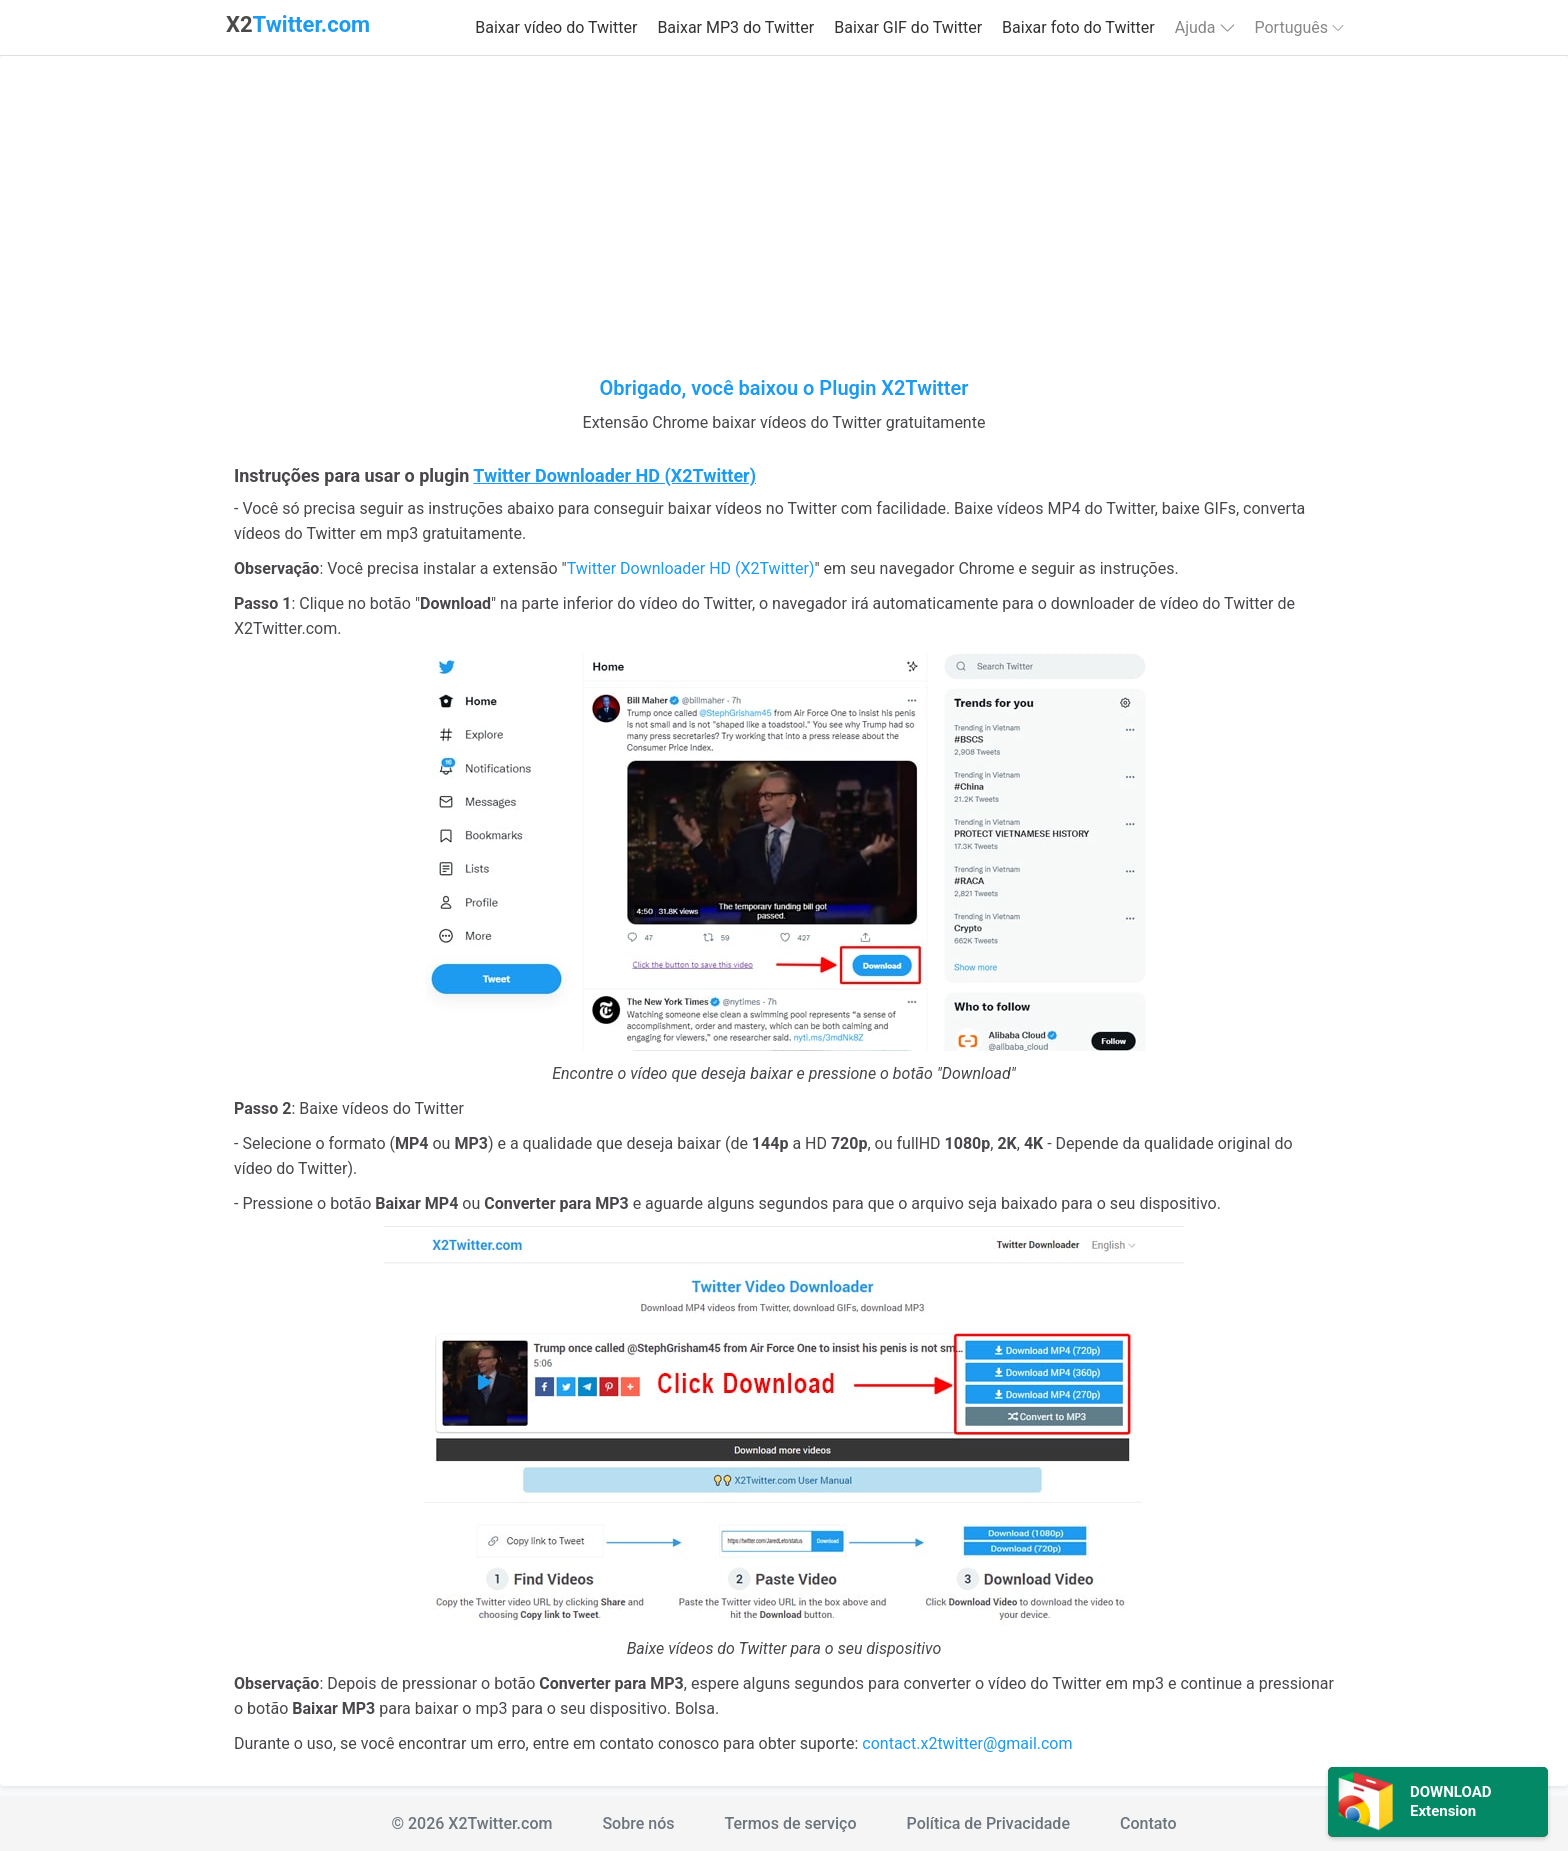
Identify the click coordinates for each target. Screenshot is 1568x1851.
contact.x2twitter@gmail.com (967, 1743)
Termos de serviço (790, 1823)
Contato (1148, 1823)
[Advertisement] (784, 226)
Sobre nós (638, 1823)
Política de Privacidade (988, 1823)
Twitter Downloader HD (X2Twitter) (691, 568)
